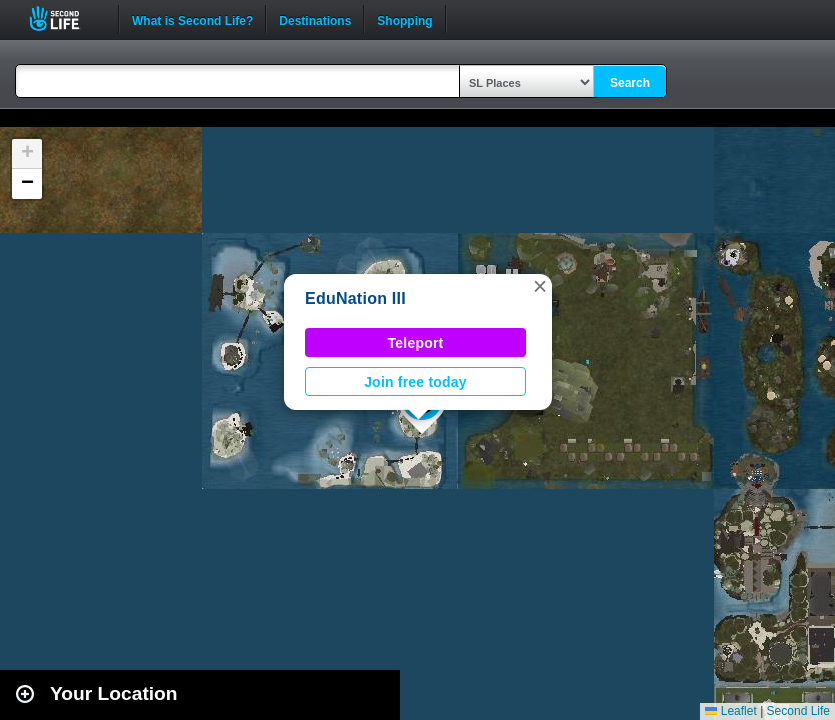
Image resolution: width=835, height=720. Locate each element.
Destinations (315, 19)
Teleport (416, 343)
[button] (540, 286)
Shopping (404, 19)
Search (630, 83)
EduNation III (355, 298)
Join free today (415, 382)
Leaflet (730, 711)
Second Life (65, 18)
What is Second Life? (192, 19)
